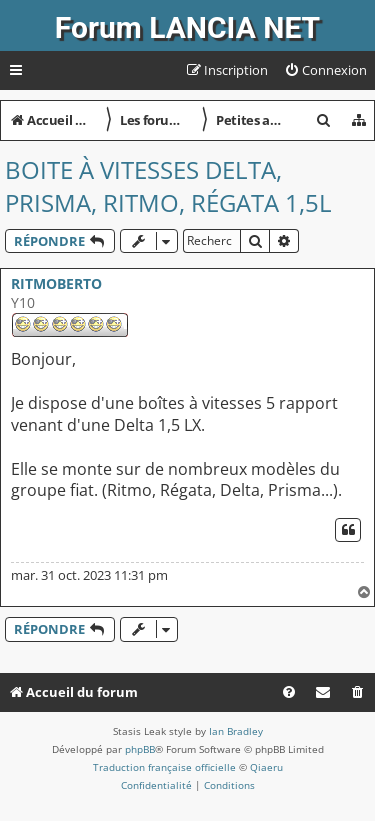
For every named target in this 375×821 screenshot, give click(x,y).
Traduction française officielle (164, 767)
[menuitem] (325, 70)
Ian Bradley (236, 731)
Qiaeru (266, 767)
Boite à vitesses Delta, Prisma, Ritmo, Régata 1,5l (168, 186)
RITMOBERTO (56, 283)
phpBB (140, 749)
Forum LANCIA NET (187, 27)
